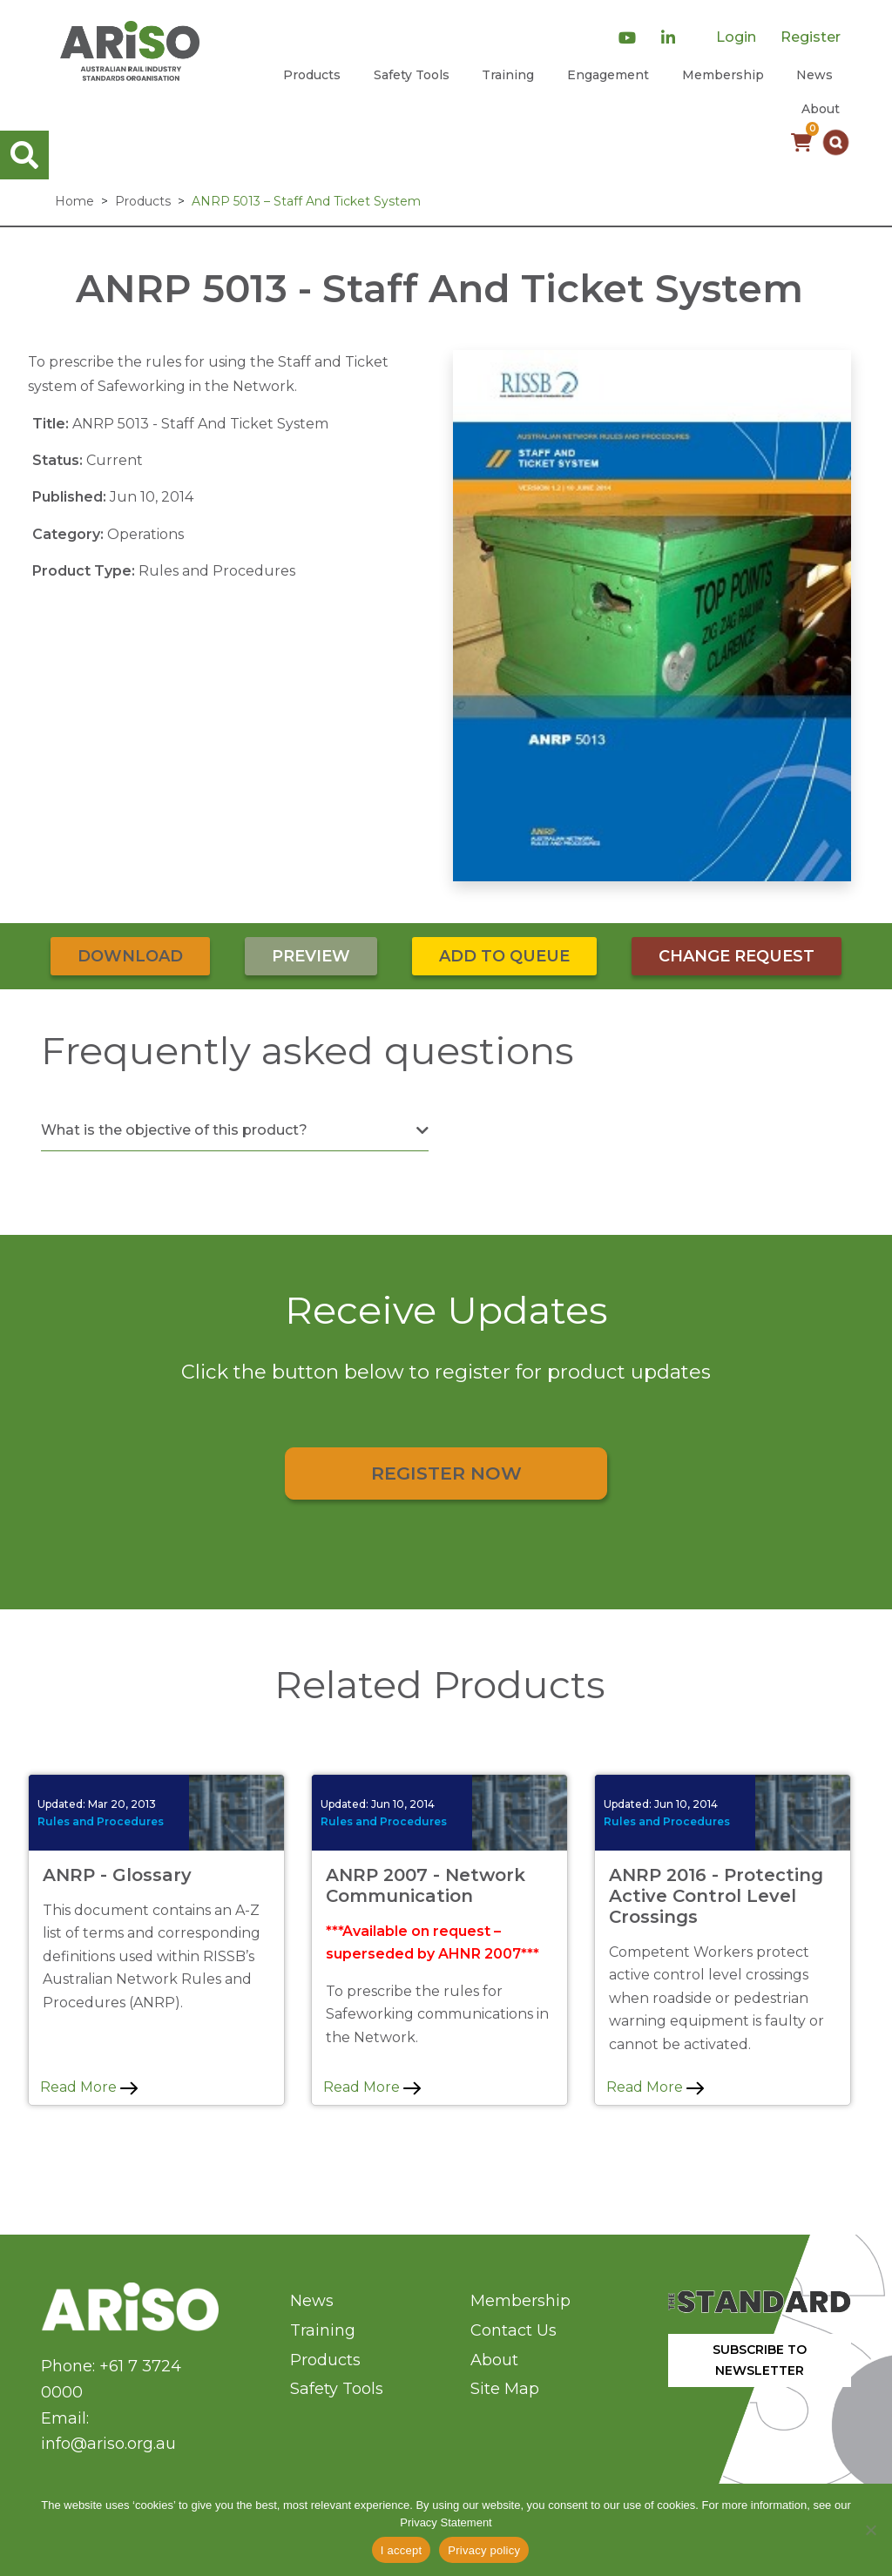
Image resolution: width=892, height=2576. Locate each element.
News (814, 75)
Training (508, 75)
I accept (401, 2550)
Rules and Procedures (100, 1821)
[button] (836, 142)
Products (312, 75)
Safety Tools (411, 75)
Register (810, 37)
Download (130, 956)
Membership (723, 75)
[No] (870, 2530)
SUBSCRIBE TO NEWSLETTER (760, 2359)
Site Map (504, 2388)
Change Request (736, 956)
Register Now (446, 1473)
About (820, 109)
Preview (311, 956)
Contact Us (513, 2330)
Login (736, 37)
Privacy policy (484, 2550)
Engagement (608, 75)
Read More (89, 2087)
